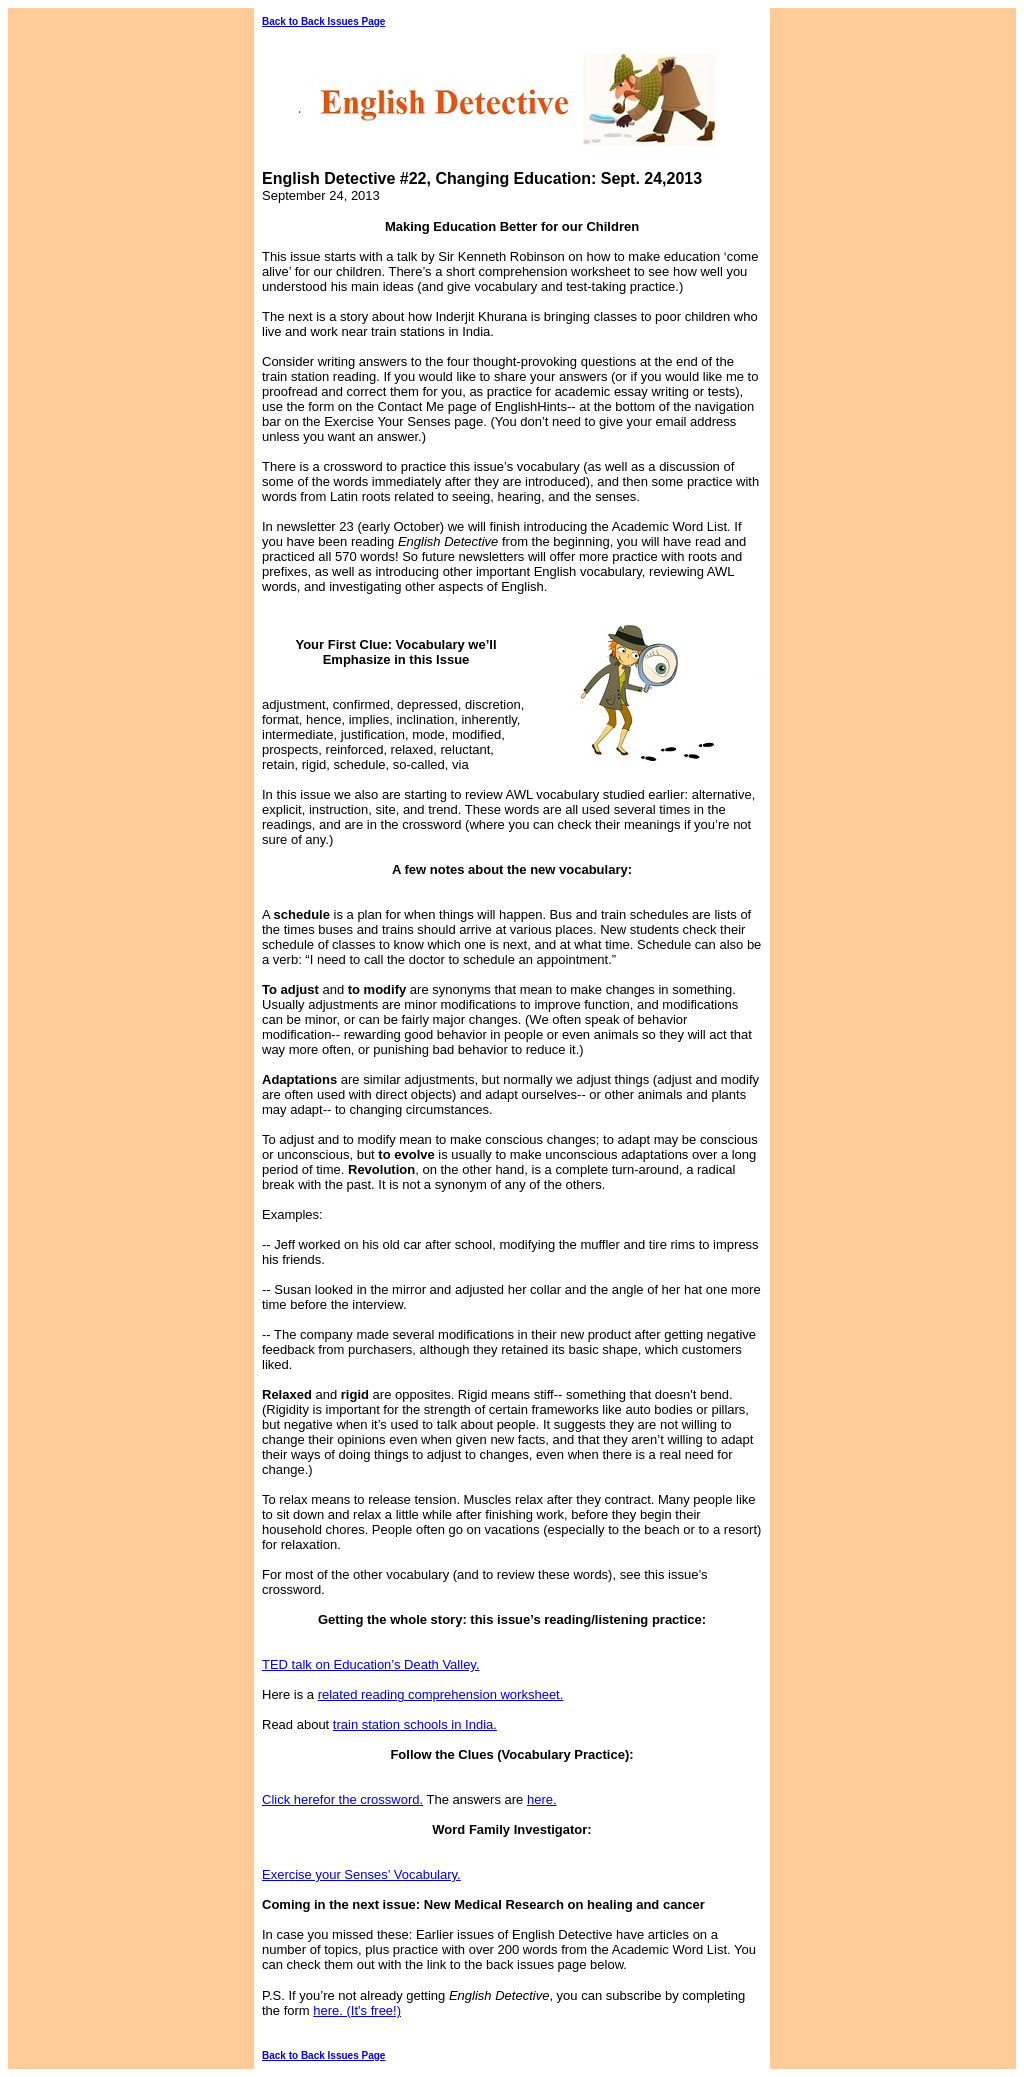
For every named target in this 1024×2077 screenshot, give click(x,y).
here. (542, 1799)
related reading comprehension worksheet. (441, 1694)
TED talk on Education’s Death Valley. (371, 1664)
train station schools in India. (415, 1724)
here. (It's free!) (357, 2010)
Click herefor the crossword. (342, 1799)
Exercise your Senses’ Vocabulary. (361, 1874)
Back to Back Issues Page (323, 21)
